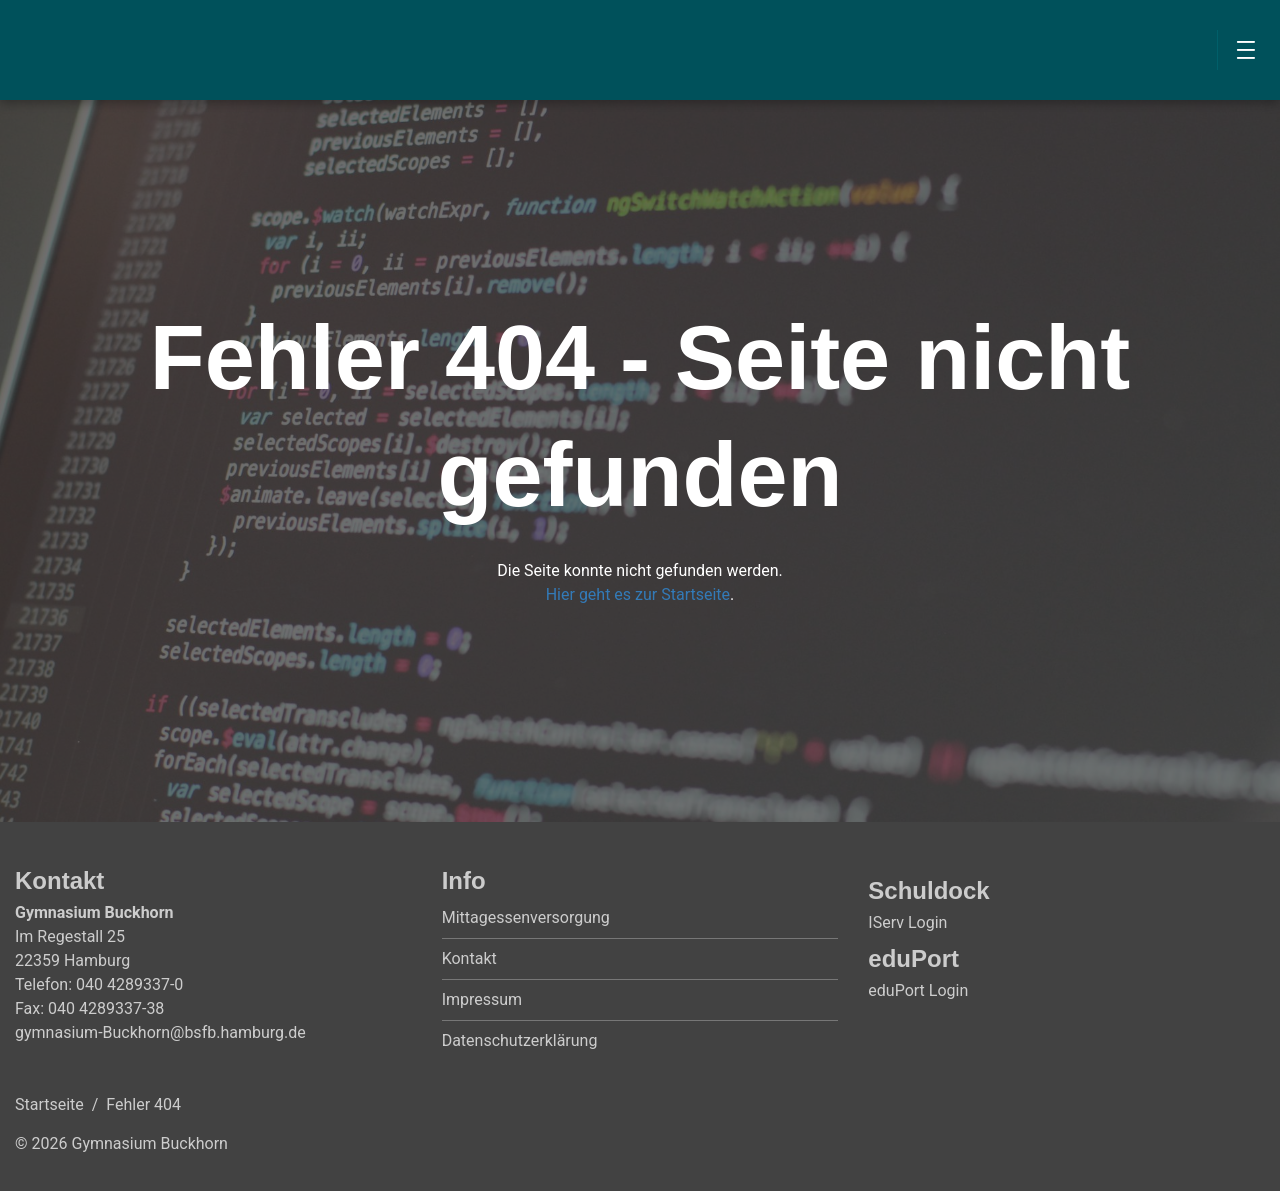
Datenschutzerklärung (520, 1040)
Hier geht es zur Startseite (638, 594)
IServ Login (907, 922)
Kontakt (469, 958)
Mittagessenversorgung (526, 917)
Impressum (482, 999)
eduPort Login (918, 990)
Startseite (49, 1104)
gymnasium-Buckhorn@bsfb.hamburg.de (160, 1032)
